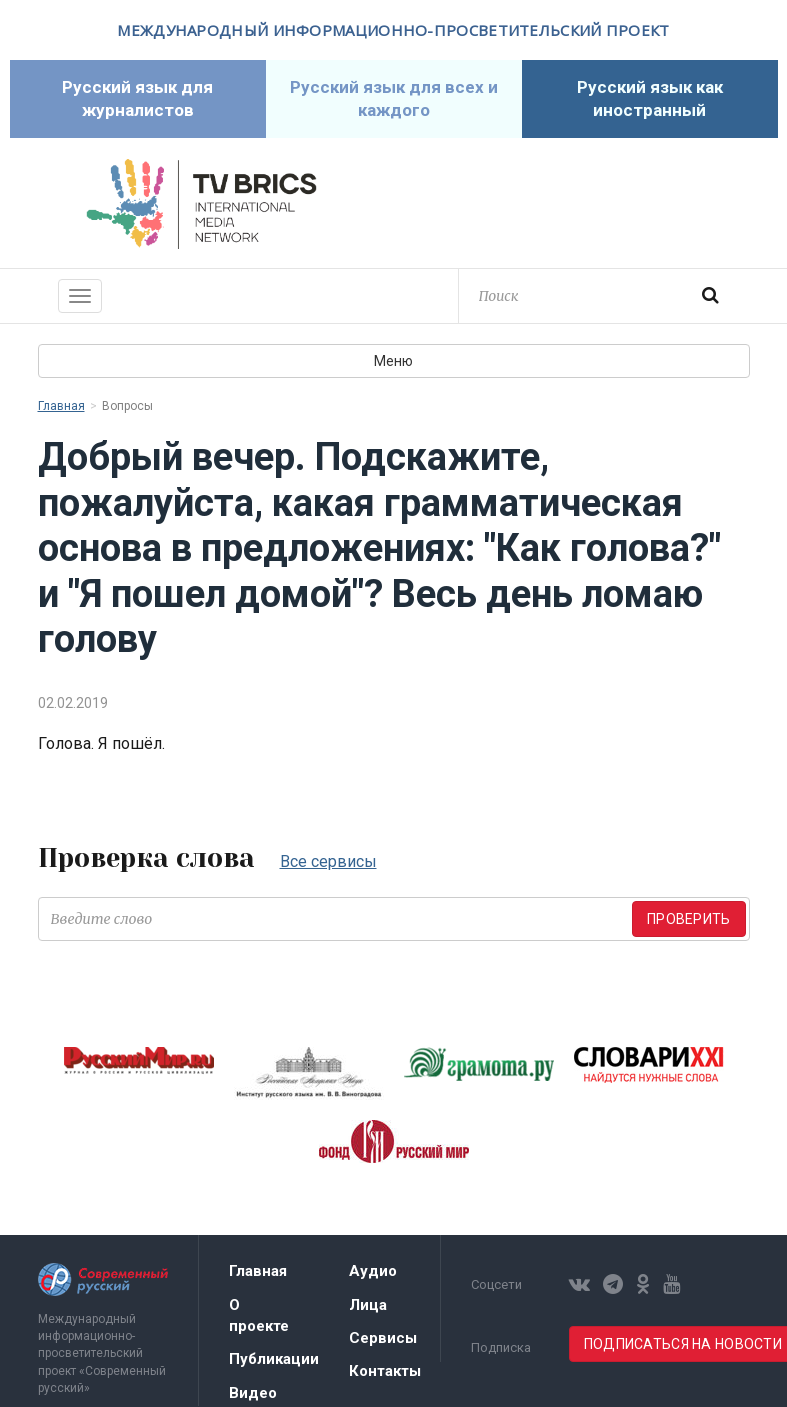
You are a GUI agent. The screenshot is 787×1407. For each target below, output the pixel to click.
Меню (393, 361)
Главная (61, 406)
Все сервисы (328, 861)
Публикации (274, 1359)
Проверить (689, 919)
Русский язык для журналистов (137, 98)
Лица (368, 1305)
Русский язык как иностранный (650, 98)
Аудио (373, 1271)
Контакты (385, 1371)
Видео (253, 1393)
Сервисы (383, 1338)
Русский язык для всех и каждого (394, 98)
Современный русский (586, 204)
